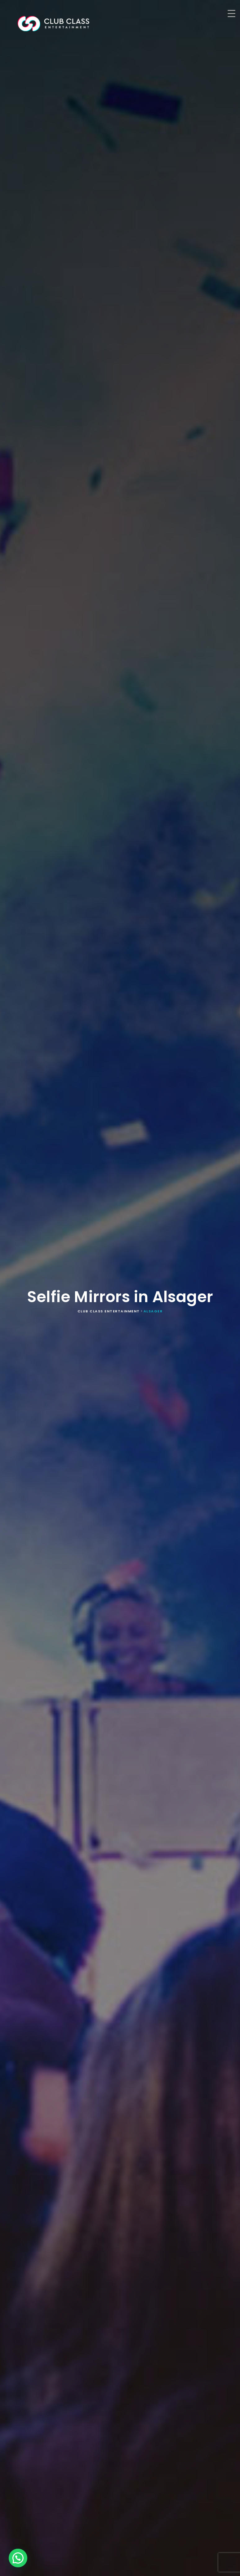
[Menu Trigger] (231, 13)
